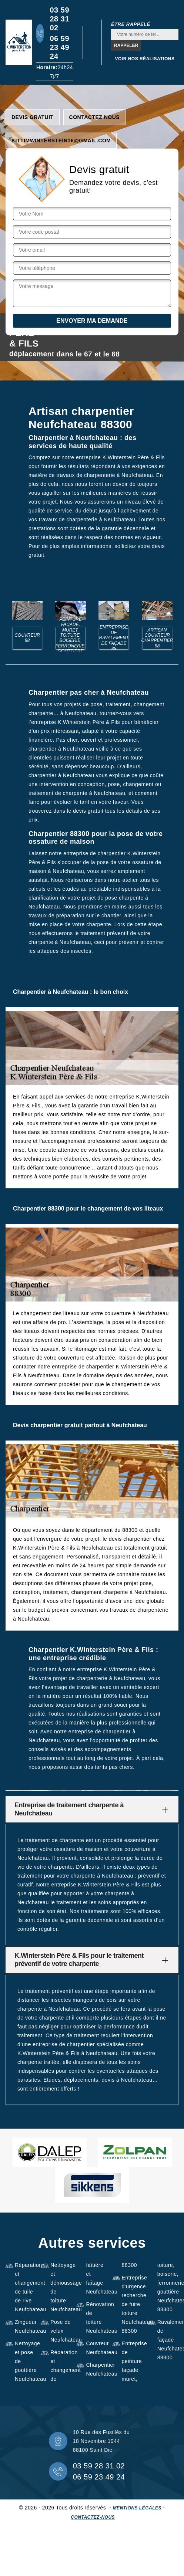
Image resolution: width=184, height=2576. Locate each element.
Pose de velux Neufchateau (60, 2331)
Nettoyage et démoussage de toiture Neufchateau (60, 2287)
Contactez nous (94, 117)
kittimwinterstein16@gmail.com (61, 140)
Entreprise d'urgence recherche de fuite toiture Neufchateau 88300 (132, 2304)
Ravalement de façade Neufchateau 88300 (167, 2339)
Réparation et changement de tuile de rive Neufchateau (25, 2287)
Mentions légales (137, 2508)
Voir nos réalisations (145, 58)
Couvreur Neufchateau (96, 2347)
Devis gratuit (32, 117)
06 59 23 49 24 (59, 47)
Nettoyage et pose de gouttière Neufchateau (25, 2361)
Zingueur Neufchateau (25, 2326)
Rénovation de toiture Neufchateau (96, 2317)
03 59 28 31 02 (59, 19)
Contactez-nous (93, 2517)
